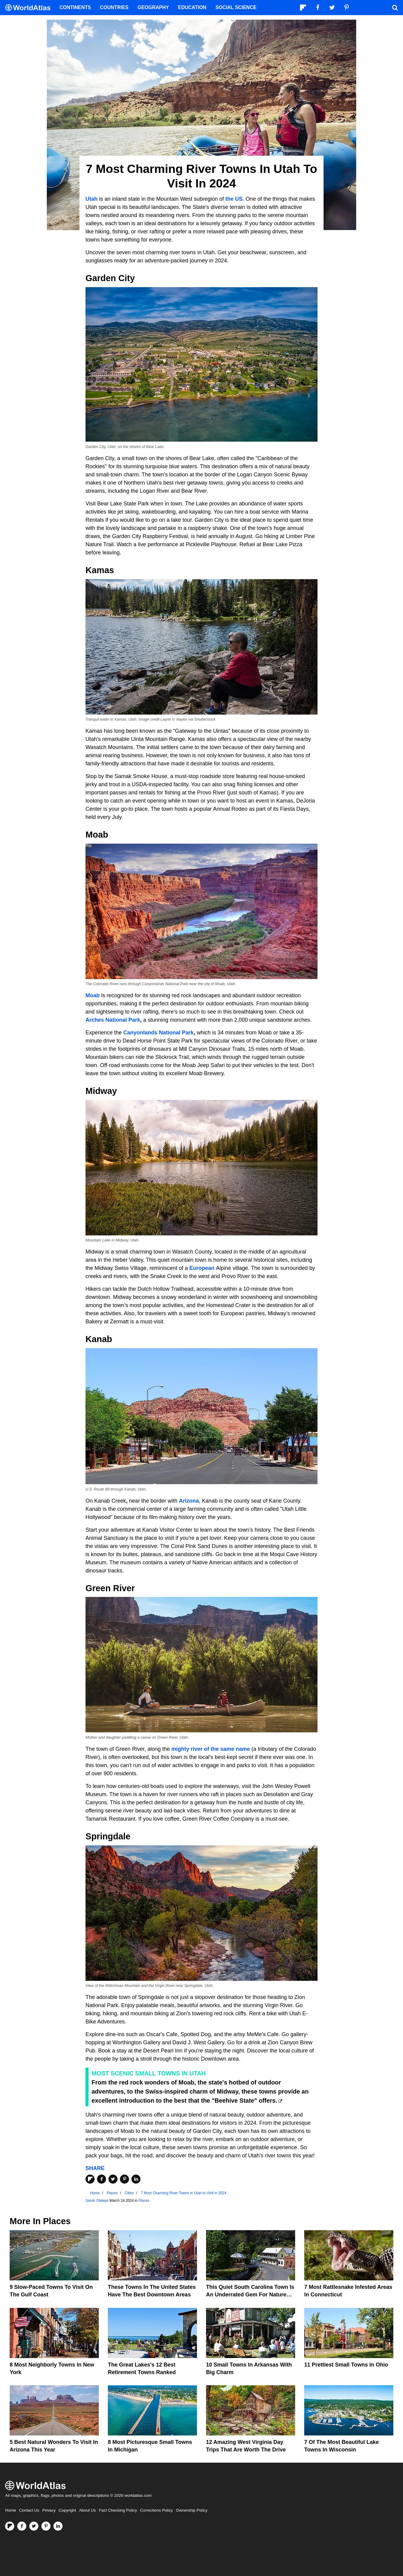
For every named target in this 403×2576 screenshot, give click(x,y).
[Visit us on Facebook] (21, 2526)
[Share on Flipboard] (90, 2179)
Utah (91, 199)
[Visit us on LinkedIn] (58, 2526)
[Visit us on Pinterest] (45, 2526)
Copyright (67, 2510)
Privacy (49, 2510)
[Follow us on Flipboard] (9, 2526)
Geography (153, 7)
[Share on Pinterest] (124, 2179)
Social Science (235, 7)
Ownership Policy (191, 2510)
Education (192, 7)
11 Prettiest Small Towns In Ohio (346, 2365)
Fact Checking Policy (118, 2510)
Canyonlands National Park (158, 1033)
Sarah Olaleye (96, 2200)
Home (10, 2510)
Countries (114, 7)
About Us (87, 2510)
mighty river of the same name (210, 1749)
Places (143, 2200)
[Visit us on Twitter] (33, 2526)
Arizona (189, 1501)
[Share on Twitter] (113, 2179)
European (201, 1268)
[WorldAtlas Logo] (30, 7)
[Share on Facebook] (101, 2179)
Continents (75, 7)
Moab (92, 995)
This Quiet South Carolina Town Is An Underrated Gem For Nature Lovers (250, 2294)
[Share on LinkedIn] (135, 2179)
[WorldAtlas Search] (395, 7)
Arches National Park (112, 1020)
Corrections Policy (156, 2510)
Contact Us (29, 2510)
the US (234, 199)
